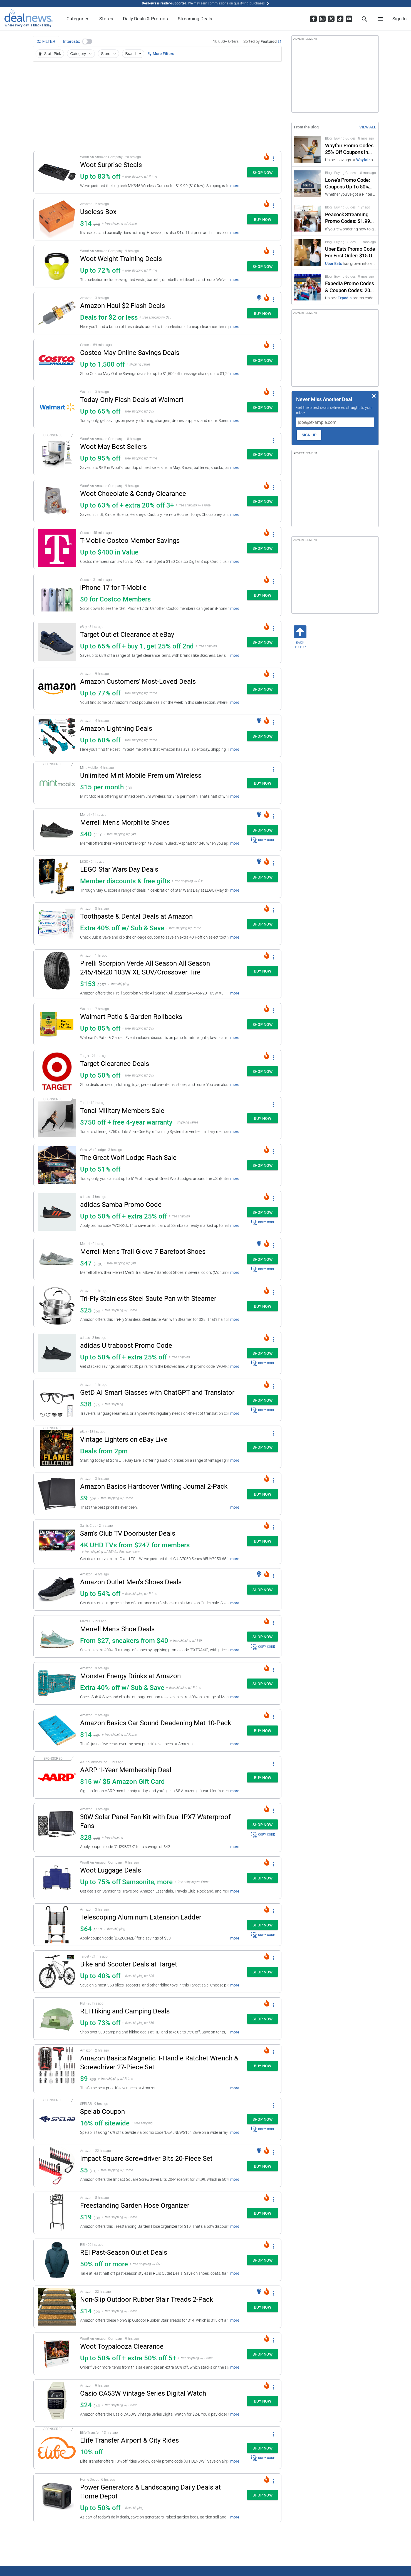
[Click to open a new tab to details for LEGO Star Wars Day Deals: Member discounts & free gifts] (57, 877)
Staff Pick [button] (49, 53)
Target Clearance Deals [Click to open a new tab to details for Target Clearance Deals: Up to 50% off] (114, 1064)
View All (367, 127)
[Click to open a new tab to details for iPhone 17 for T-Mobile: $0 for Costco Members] (57, 595)
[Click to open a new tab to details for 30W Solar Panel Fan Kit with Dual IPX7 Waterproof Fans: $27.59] (57, 1827)
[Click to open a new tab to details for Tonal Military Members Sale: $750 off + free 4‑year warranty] (57, 1118)
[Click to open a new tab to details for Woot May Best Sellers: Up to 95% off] (57, 454)
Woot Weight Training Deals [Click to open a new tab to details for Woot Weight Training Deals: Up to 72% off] (121, 259)
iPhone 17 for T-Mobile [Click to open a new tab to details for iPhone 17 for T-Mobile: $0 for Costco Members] (113, 587)
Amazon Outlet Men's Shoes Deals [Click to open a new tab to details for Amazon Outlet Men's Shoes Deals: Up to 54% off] (131, 1582)
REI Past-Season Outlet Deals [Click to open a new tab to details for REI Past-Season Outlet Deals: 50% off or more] (123, 2252)
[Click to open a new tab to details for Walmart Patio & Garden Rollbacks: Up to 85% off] (57, 1024)
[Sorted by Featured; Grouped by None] (262, 41)
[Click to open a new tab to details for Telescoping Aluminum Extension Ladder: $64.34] (57, 1924)
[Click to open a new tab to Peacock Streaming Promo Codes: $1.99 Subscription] (335, 218)
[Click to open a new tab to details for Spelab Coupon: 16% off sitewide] (57, 2119)
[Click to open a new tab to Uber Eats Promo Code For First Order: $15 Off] (335, 253)
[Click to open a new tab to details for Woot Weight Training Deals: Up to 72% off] (57, 266)
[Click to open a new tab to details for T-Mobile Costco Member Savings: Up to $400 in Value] (57, 548)
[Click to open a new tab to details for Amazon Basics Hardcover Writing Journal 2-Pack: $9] (57, 1494)
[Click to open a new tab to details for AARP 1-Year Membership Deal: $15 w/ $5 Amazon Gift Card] (57, 1777)
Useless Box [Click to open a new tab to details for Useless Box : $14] (98, 212)
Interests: (71, 41)
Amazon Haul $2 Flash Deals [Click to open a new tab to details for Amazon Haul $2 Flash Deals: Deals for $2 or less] (122, 306)
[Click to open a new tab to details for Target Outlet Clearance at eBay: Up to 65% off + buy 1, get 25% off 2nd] (57, 642)
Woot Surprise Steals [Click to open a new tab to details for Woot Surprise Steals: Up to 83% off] (111, 165)
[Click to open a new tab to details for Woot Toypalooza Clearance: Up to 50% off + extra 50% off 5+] (57, 2354)
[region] (157, 105)
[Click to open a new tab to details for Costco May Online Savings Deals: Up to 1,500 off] (57, 360)
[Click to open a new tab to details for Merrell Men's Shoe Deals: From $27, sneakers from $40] (57, 1636)
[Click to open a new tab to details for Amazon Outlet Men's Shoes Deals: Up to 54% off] (57, 1589)
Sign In (399, 18)
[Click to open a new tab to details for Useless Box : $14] (57, 219)
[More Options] (273, 158)
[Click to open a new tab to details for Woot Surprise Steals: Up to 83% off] (57, 172)
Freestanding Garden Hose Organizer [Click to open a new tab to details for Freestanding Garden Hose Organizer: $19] (134, 2205)
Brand (133, 53)
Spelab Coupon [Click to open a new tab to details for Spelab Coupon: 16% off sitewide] (102, 2111)
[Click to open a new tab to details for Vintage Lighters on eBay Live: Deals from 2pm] (57, 1447)
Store (109, 53)
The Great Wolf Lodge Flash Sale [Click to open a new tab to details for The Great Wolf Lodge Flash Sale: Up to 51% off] (128, 1158)
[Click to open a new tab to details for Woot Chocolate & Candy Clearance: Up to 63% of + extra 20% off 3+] (57, 501)
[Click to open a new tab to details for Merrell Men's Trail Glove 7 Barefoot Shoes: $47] (57, 1259)
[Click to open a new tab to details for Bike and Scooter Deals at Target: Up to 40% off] (57, 1971)
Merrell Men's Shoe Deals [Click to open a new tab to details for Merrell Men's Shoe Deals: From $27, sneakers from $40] (117, 1629)
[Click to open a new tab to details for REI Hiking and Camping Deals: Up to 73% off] (57, 2018)
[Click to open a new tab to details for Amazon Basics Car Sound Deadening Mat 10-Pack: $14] (57, 1730)
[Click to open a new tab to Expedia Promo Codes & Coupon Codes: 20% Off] (335, 287)
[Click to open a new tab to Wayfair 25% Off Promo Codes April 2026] (335, 149)
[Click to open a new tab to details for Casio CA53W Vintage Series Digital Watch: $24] (57, 2401)
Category (81, 53)
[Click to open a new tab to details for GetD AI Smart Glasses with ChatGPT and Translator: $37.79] (57, 1400)
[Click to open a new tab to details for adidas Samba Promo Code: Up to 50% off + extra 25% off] (57, 1212)
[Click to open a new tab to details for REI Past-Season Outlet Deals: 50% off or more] (57, 2260)
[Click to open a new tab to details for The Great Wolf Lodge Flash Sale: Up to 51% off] (57, 1165)
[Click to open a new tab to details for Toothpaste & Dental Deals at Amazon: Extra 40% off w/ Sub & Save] (57, 924)
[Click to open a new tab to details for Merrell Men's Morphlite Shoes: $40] (57, 830)
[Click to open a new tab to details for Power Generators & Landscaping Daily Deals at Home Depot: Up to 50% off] (57, 2498)
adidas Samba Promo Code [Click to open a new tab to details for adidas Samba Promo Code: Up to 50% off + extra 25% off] (121, 1205)
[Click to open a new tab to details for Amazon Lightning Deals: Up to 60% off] (57, 736)
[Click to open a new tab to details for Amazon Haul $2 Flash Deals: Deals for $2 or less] (57, 313)
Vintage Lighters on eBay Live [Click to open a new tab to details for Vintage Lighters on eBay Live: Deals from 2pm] (123, 1439)
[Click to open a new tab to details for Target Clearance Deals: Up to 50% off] (57, 1071)
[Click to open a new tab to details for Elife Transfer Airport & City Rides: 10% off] (57, 2447)
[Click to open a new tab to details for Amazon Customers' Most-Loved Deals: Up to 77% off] (57, 689)
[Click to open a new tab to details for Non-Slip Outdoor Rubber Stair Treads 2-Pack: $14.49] (57, 2307)
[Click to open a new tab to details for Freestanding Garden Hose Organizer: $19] (57, 2213)
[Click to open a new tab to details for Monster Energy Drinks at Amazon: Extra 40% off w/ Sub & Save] (57, 1683)
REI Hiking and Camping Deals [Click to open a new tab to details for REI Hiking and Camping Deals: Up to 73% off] (125, 2011)
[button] (87, 41)
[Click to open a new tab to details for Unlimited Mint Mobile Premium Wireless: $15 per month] (57, 783)
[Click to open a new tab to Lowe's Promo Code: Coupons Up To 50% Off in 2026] (335, 184)
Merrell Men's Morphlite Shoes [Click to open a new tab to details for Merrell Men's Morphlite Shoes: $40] (125, 822)
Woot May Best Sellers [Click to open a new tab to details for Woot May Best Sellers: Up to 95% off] (113, 447)
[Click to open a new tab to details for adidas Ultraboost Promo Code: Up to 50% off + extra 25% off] (57, 1353)
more (234, 185)
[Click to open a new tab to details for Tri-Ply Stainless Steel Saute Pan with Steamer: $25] (57, 1306)
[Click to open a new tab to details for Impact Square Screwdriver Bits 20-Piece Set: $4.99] (57, 2166)
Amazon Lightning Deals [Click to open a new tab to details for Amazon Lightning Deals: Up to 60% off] (116, 728)
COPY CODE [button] (263, 840)
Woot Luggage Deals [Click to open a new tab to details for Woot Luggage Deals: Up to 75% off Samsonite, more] (110, 1870)
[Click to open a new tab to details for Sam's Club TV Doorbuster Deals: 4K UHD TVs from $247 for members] (57, 1541)
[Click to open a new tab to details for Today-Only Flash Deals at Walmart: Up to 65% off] (57, 407)
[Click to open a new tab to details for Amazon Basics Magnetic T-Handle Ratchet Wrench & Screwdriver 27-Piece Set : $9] (57, 2069)
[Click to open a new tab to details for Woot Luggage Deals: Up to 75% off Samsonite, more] (57, 1877)
